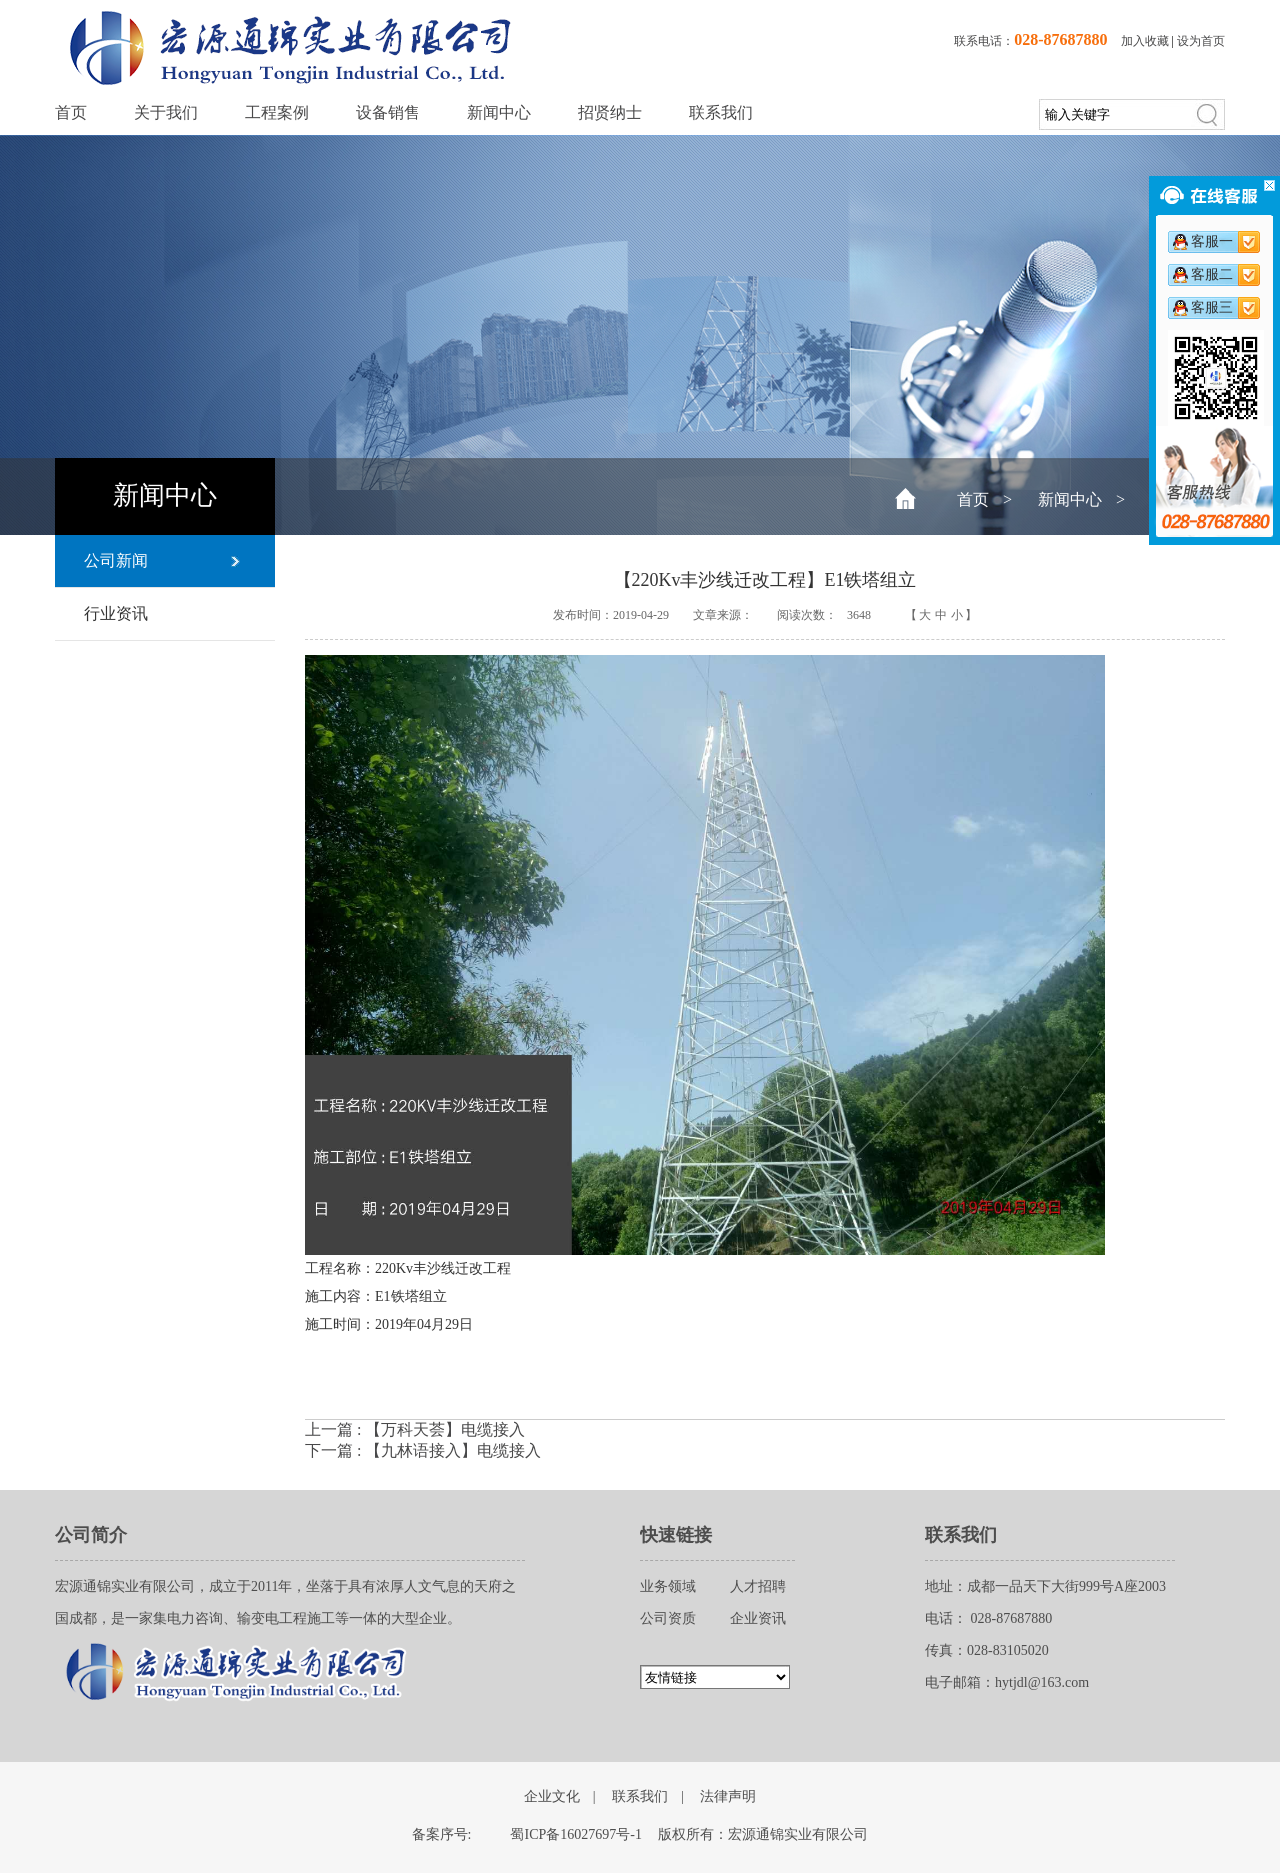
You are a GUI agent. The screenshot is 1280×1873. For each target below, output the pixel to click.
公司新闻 (116, 560)
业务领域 (668, 1586)
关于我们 (166, 112)
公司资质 (668, 1618)
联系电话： (1030, 41)
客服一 (1212, 241)
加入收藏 (1145, 41)
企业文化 (552, 1796)
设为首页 (1201, 41)
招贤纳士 (610, 112)
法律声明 (728, 1796)
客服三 (1212, 307)
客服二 (1212, 274)
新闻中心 (499, 112)
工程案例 (277, 112)
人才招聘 (758, 1586)
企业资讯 (758, 1618)
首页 (71, 112)
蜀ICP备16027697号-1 (575, 1834)
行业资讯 (116, 613)
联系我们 (721, 112)
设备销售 (388, 112)
